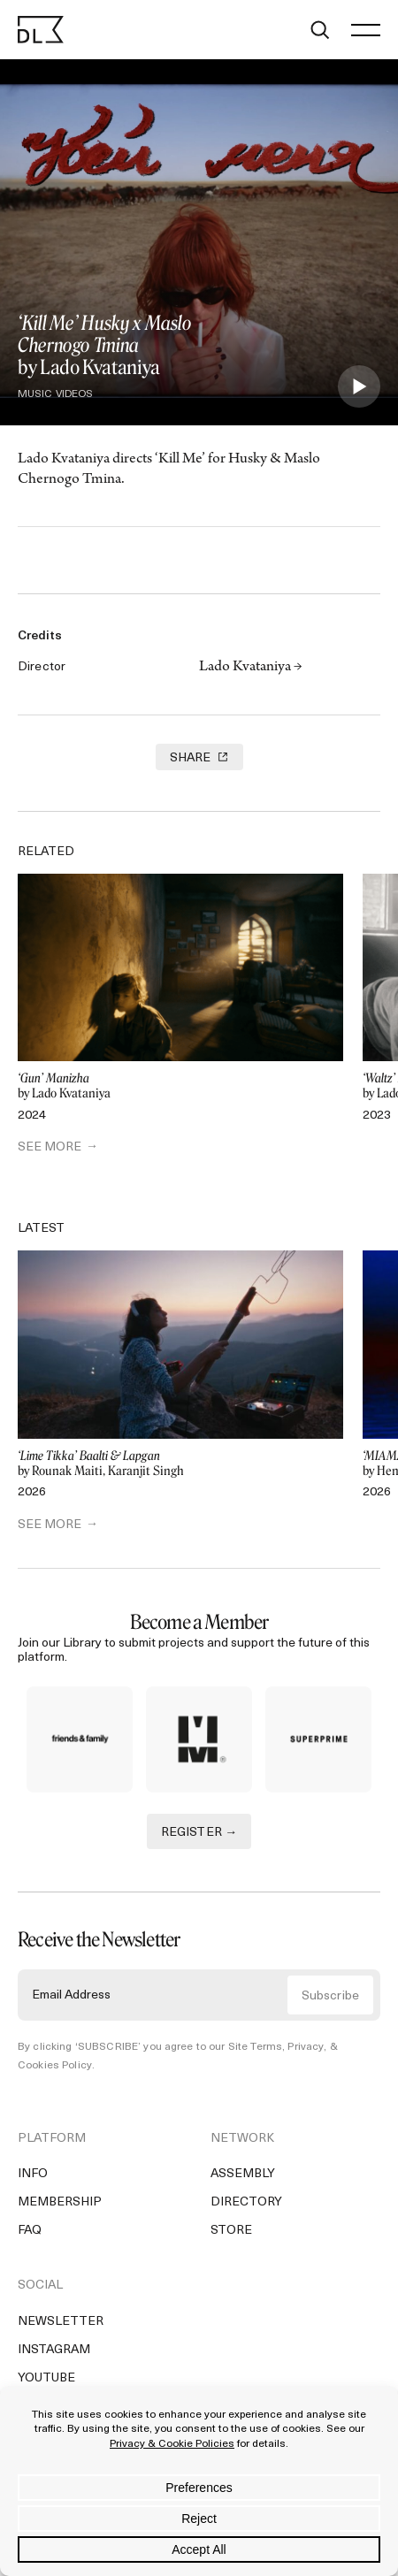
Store (231, 2230)
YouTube (46, 2378)
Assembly (242, 2174)
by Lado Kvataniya (180, 1086)
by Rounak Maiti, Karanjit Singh (180, 1464)
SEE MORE (49, 1147)
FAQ (30, 2230)
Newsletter (60, 2321)
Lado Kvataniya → (250, 668)
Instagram (54, 2350)
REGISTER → (199, 1832)
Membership (60, 2202)
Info (33, 2174)
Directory (246, 2202)
